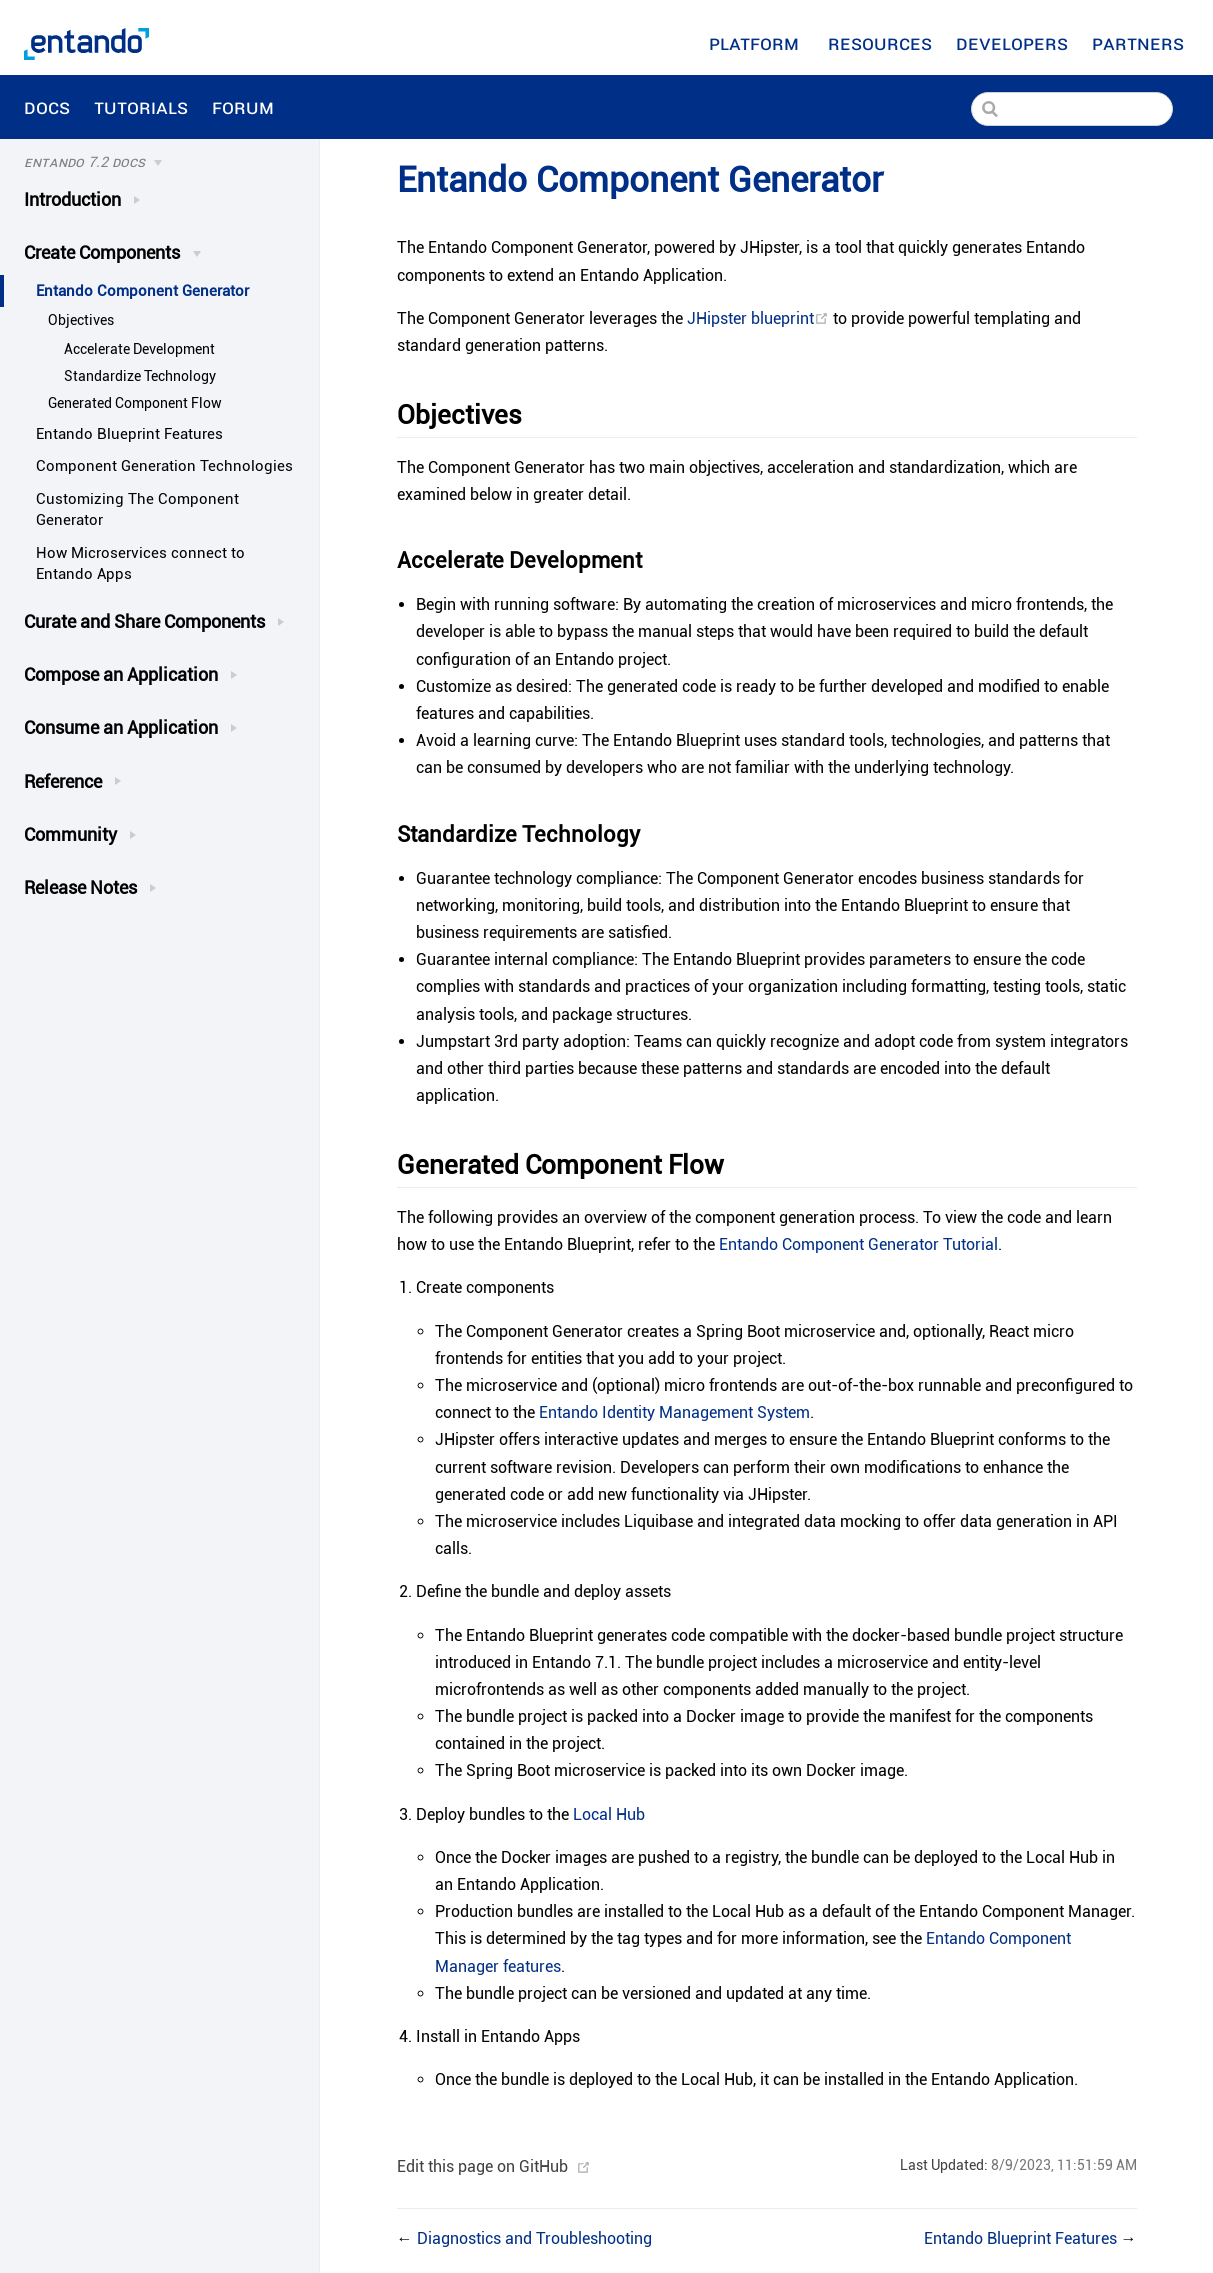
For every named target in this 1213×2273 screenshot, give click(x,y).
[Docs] (137, 163)
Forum (245, 107)
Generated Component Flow (135, 403)
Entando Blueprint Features (129, 434)
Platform (756, 43)
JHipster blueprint (760, 318)
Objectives (81, 320)
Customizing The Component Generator (137, 509)
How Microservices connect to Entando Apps (140, 563)
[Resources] (880, 43)
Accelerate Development (139, 349)
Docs (47, 107)
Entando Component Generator (142, 291)
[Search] (1072, 109)
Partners (1140, 43)
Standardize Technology (140, 376)
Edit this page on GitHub (482, 2166)
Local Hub (609, 1814)
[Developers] (1012, 43)
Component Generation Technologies (164, 466)
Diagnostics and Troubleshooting (534, 2238)
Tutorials (141, 107)
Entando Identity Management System (674, 1412)
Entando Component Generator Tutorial (858, 1244)
